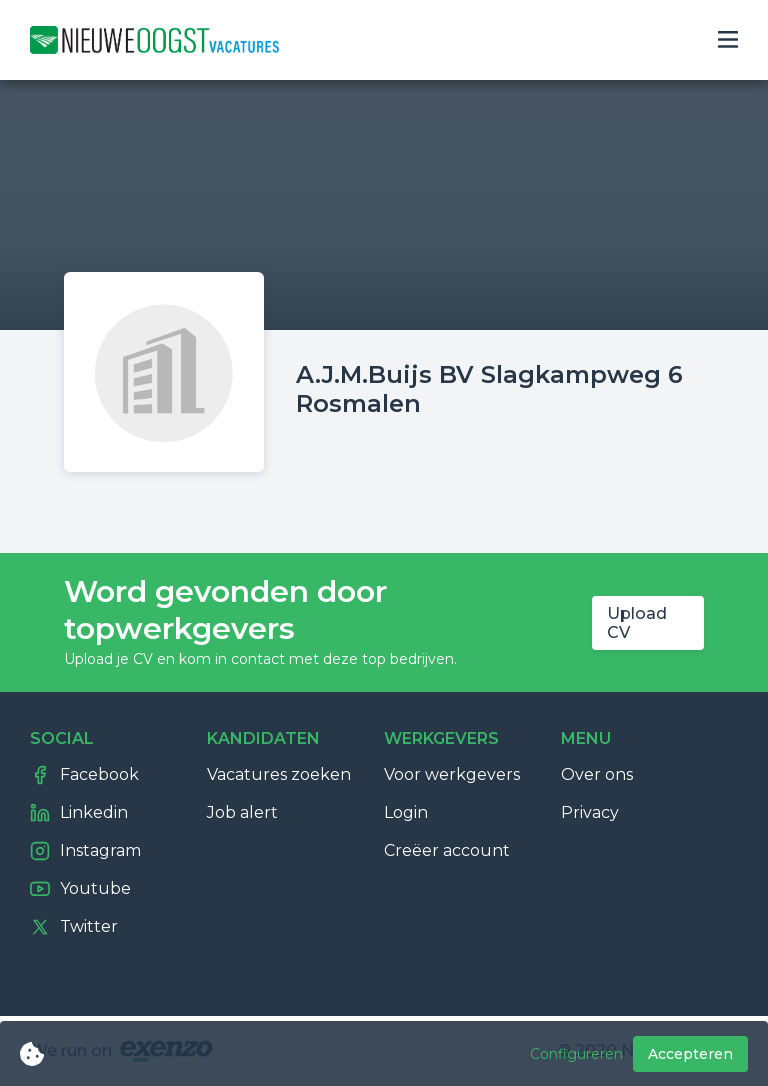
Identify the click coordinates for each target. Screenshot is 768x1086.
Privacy (590, 812)
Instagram (85, 851)
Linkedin (79, 813)
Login (406, 812)
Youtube (80, 889)
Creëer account (447, 850)
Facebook (84, 775)
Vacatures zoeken (279, 774)
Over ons (597, 774)
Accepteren (690, 1054)
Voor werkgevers (452, 774)
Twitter (74, 927)
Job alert (242, 812)
